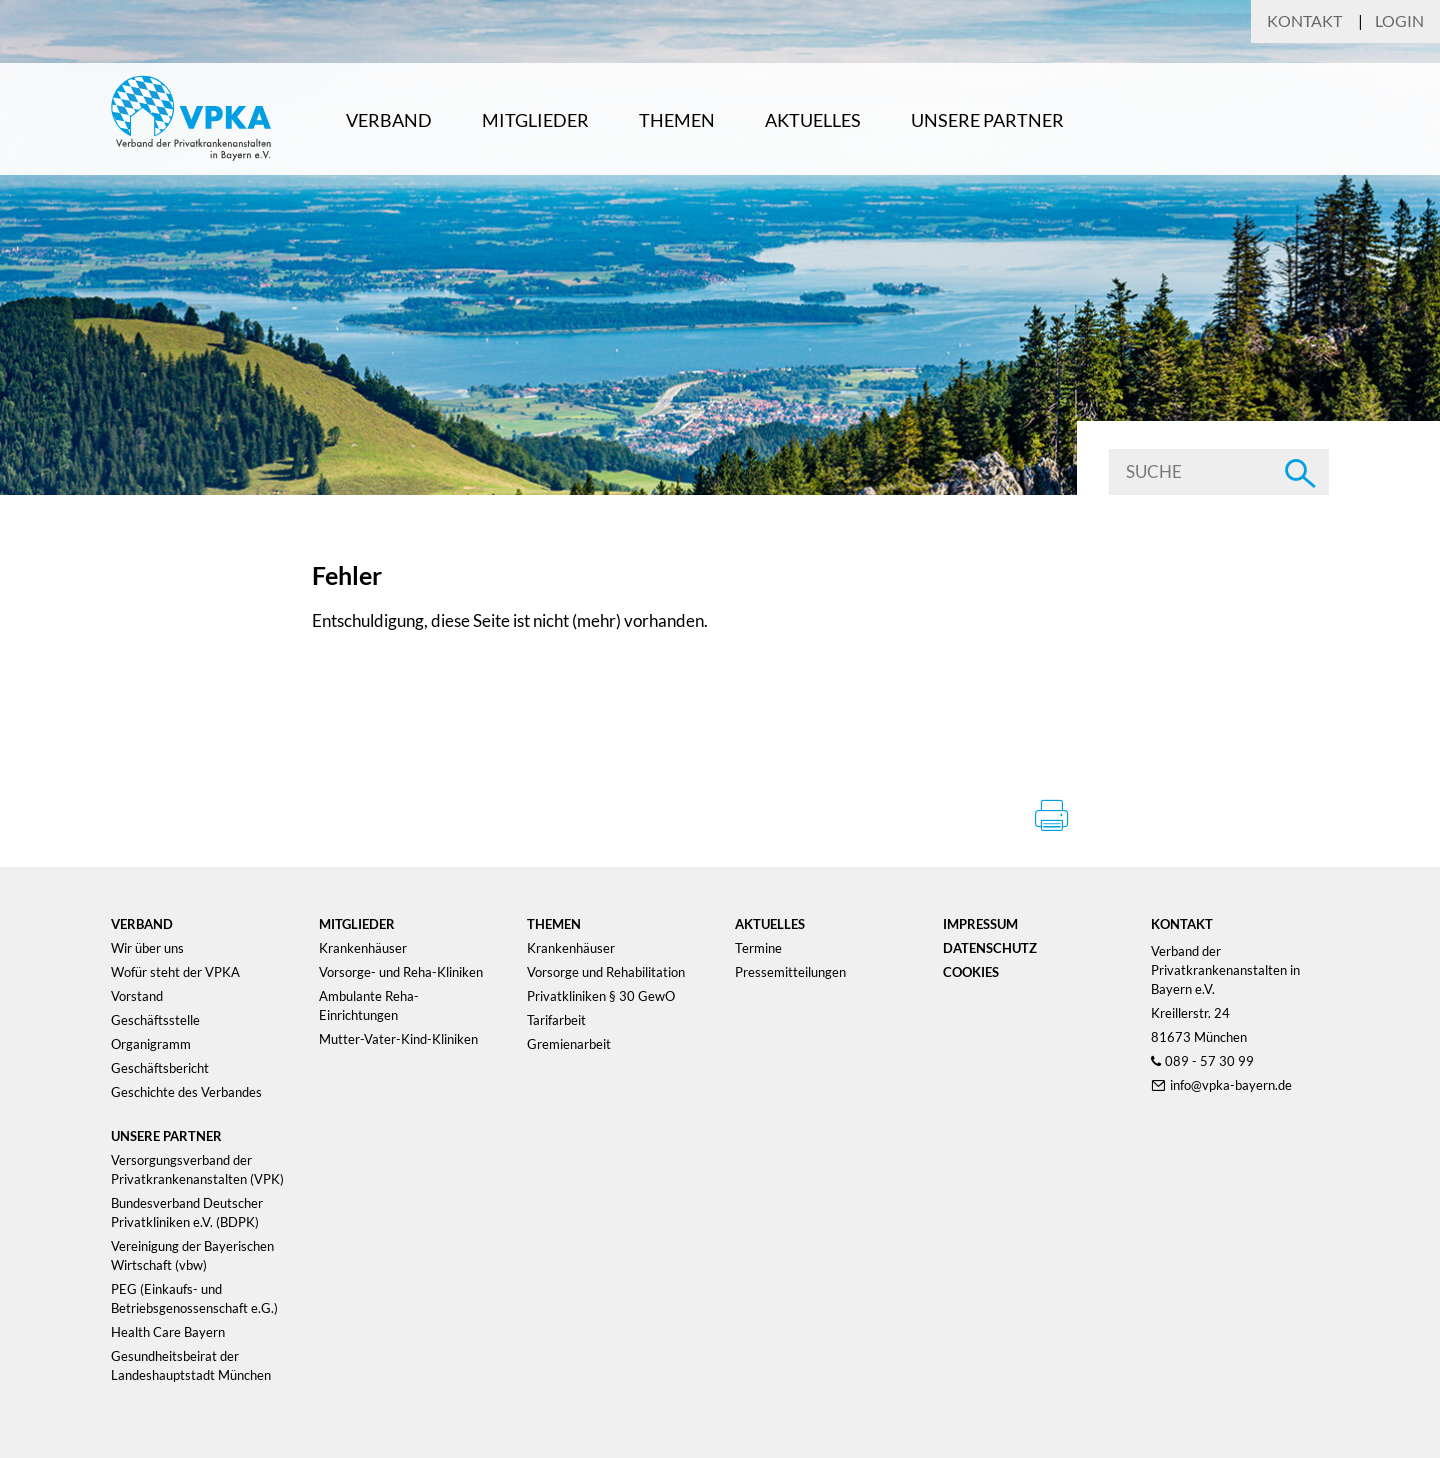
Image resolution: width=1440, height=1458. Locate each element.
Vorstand (137, 996)
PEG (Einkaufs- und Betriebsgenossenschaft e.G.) (194, 1298)
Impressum (980, 924)
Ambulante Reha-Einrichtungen (369, 1005)
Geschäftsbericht (160, 1068)
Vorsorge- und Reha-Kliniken (401, 972)
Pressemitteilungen (790, 972)
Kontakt (1304, 20)
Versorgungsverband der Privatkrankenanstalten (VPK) (197, 1169)
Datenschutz (990, 948)
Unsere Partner (987, 120)
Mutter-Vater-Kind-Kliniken (398, 1039)
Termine (758, 948)
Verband (389, 120)
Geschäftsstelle (155, 1020)
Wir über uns (147, 948)
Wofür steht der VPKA (175, 972)
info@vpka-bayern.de (1231, 1085)
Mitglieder (535, 120)
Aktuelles (813, 120)
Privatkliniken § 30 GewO (601, 996)
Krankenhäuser (363, 948)
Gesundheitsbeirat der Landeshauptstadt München (191, 1365)
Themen (677, 120)
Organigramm (151, 1044)
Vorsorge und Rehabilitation (606, 972)
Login (1399, 20)
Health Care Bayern (168, 1332)
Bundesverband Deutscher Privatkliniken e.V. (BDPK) (187, 1212)
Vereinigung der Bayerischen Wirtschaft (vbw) (192, 1255)
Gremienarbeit (569, 1044)
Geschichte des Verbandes (186, 1092)
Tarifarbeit (556, 1020)
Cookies (971, 972)
